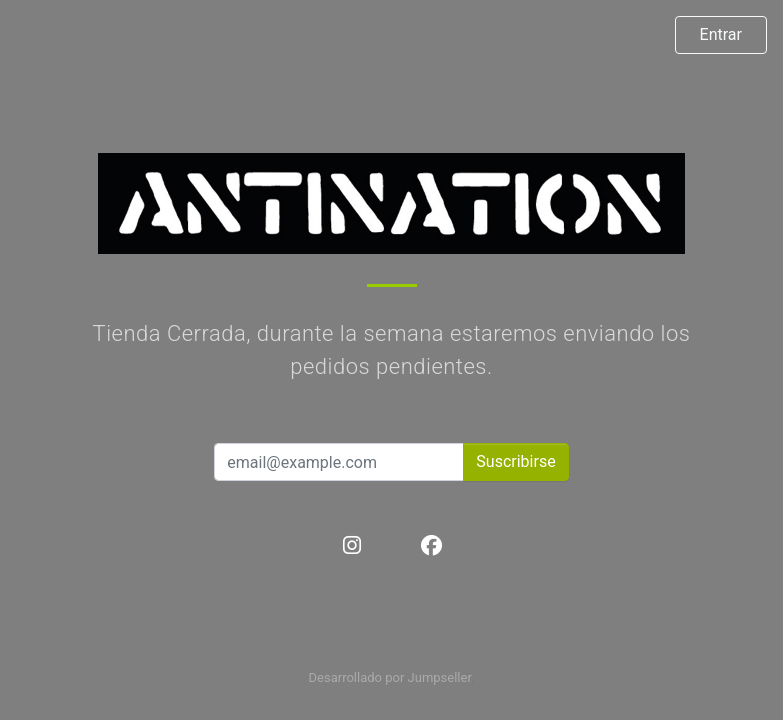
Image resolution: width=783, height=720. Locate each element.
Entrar (721, 34)
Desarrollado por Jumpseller (390, 677)
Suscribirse (515, 461)
